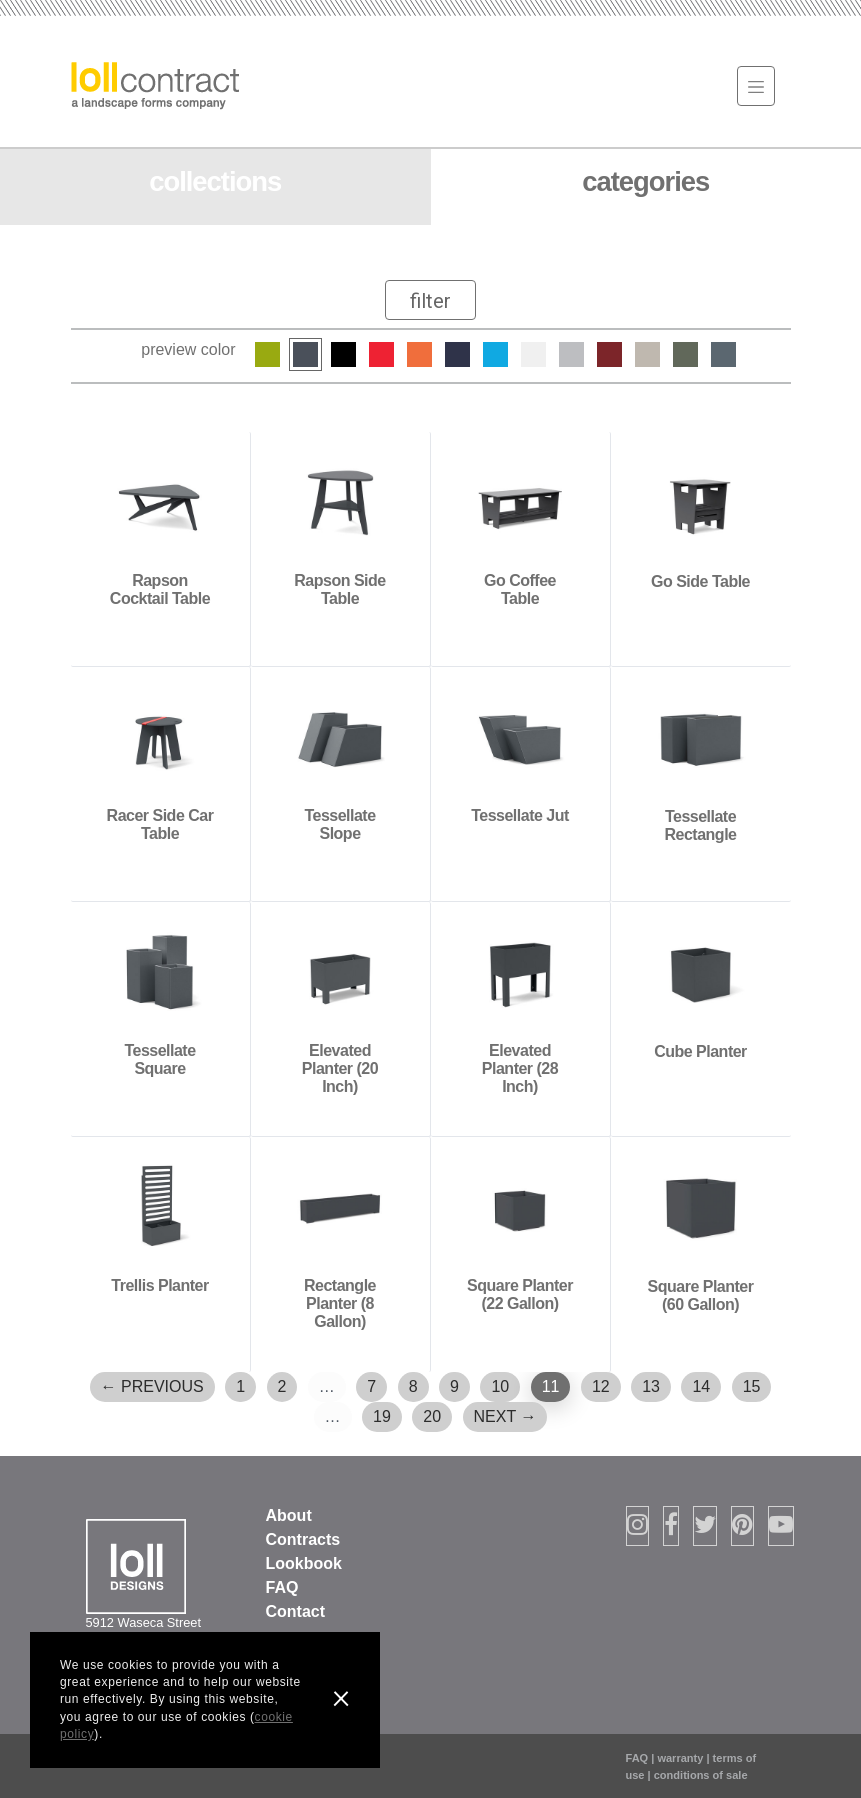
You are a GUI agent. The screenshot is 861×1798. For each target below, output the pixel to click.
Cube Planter (700, 1051)
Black (343, 354)
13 (651, 1386)
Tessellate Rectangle (701, 825)
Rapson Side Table (339, 589)
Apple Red (381, 354)
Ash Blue (723, 354)
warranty (680, 1758)
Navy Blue (457, 354)
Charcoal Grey (305, 354)
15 (752, 1386)
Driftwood (571, 354)
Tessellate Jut (520, 815)
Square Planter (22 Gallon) (520, 1294)
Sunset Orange (419, 354)
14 (701, 1386)
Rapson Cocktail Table (160, 589)
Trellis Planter (159, 1285)
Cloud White (533, 354)
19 (382, 1416)
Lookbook (304, 1563)
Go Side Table (700, 581)
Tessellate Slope (339, 824)
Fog (647, 354)
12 (601, 1386)
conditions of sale (701, 1775)
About (289, 1515)
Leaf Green (267, 354)
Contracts (303, 1539)
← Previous (152, 1386)
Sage (685, 354)
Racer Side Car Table (160, 824)
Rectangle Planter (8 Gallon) (340, 1303)
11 (551, 1386)
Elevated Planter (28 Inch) (520, 1068)
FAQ (282, 1587)
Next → (505, 1416)
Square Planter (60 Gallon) (701, 1295)
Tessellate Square (159, 1059)
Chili (609, 354)
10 (500, 1386)
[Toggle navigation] (756, 86)
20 (432, 1416)
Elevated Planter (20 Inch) (340, 1068)
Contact (296, 1611)
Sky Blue (495, 354)
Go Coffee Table (520, 589)
